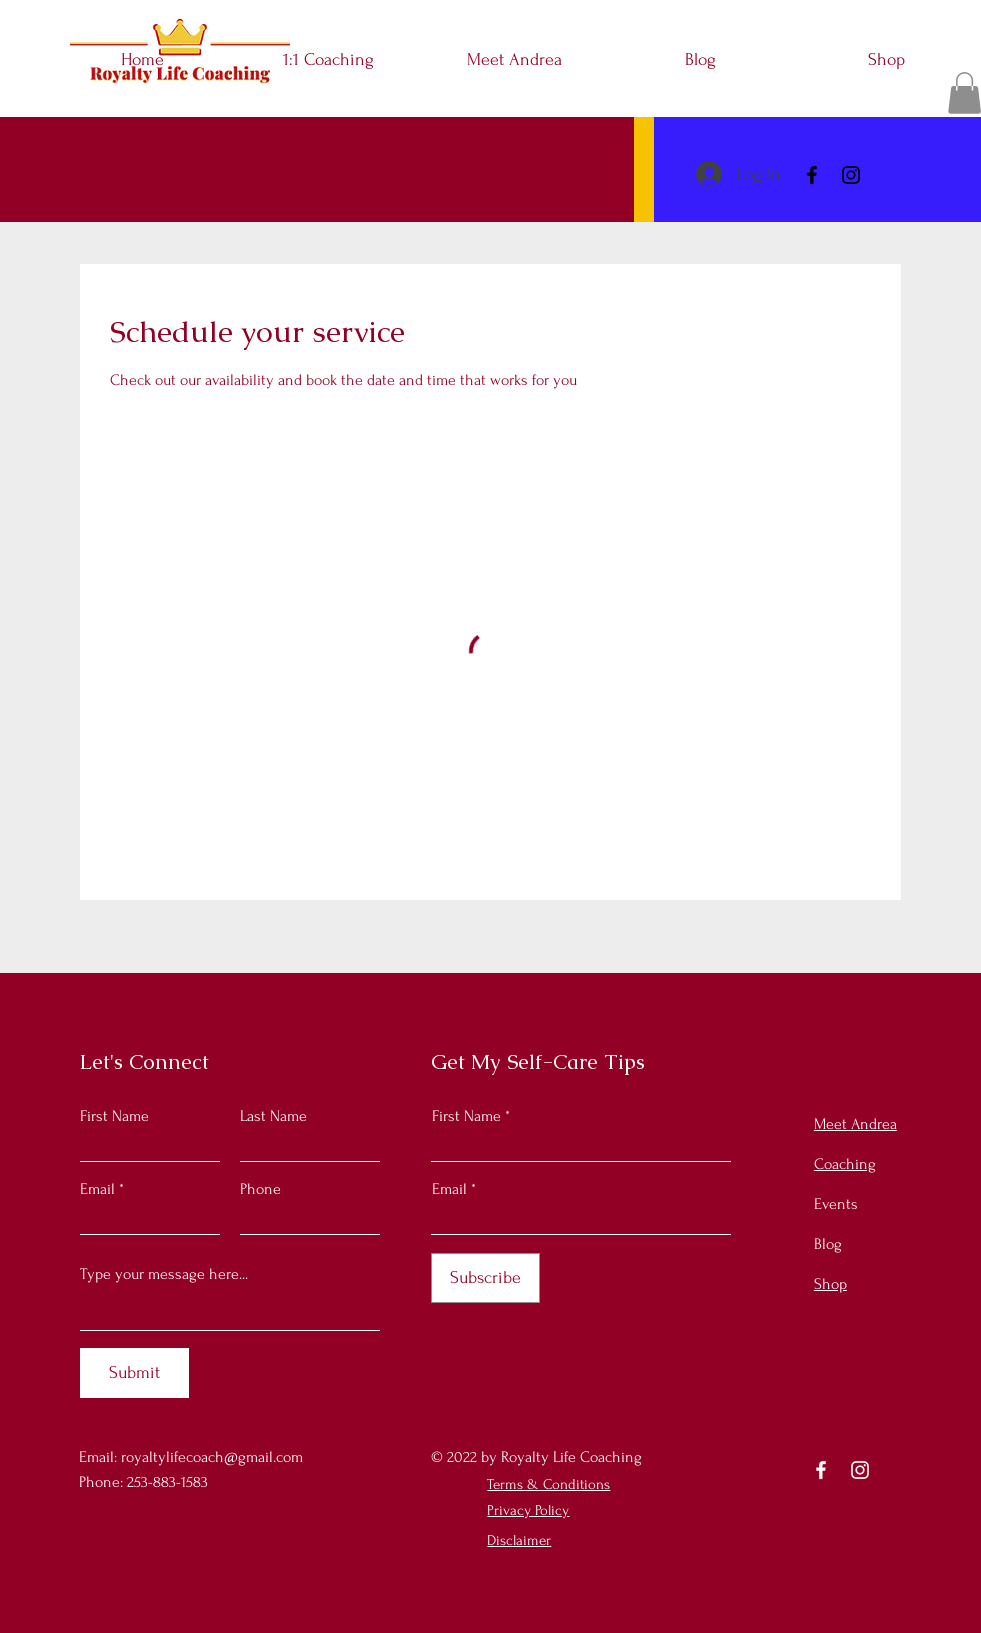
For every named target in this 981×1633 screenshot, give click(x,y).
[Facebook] (812, 175)
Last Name (273, 1116)
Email (97, 1189)
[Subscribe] (485, 1278)
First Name (114, 1116)
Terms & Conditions (548, 1484)
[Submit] (134, 1373)
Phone (260, 1189)
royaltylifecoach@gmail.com (212, 1457)
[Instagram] (851, 175)
